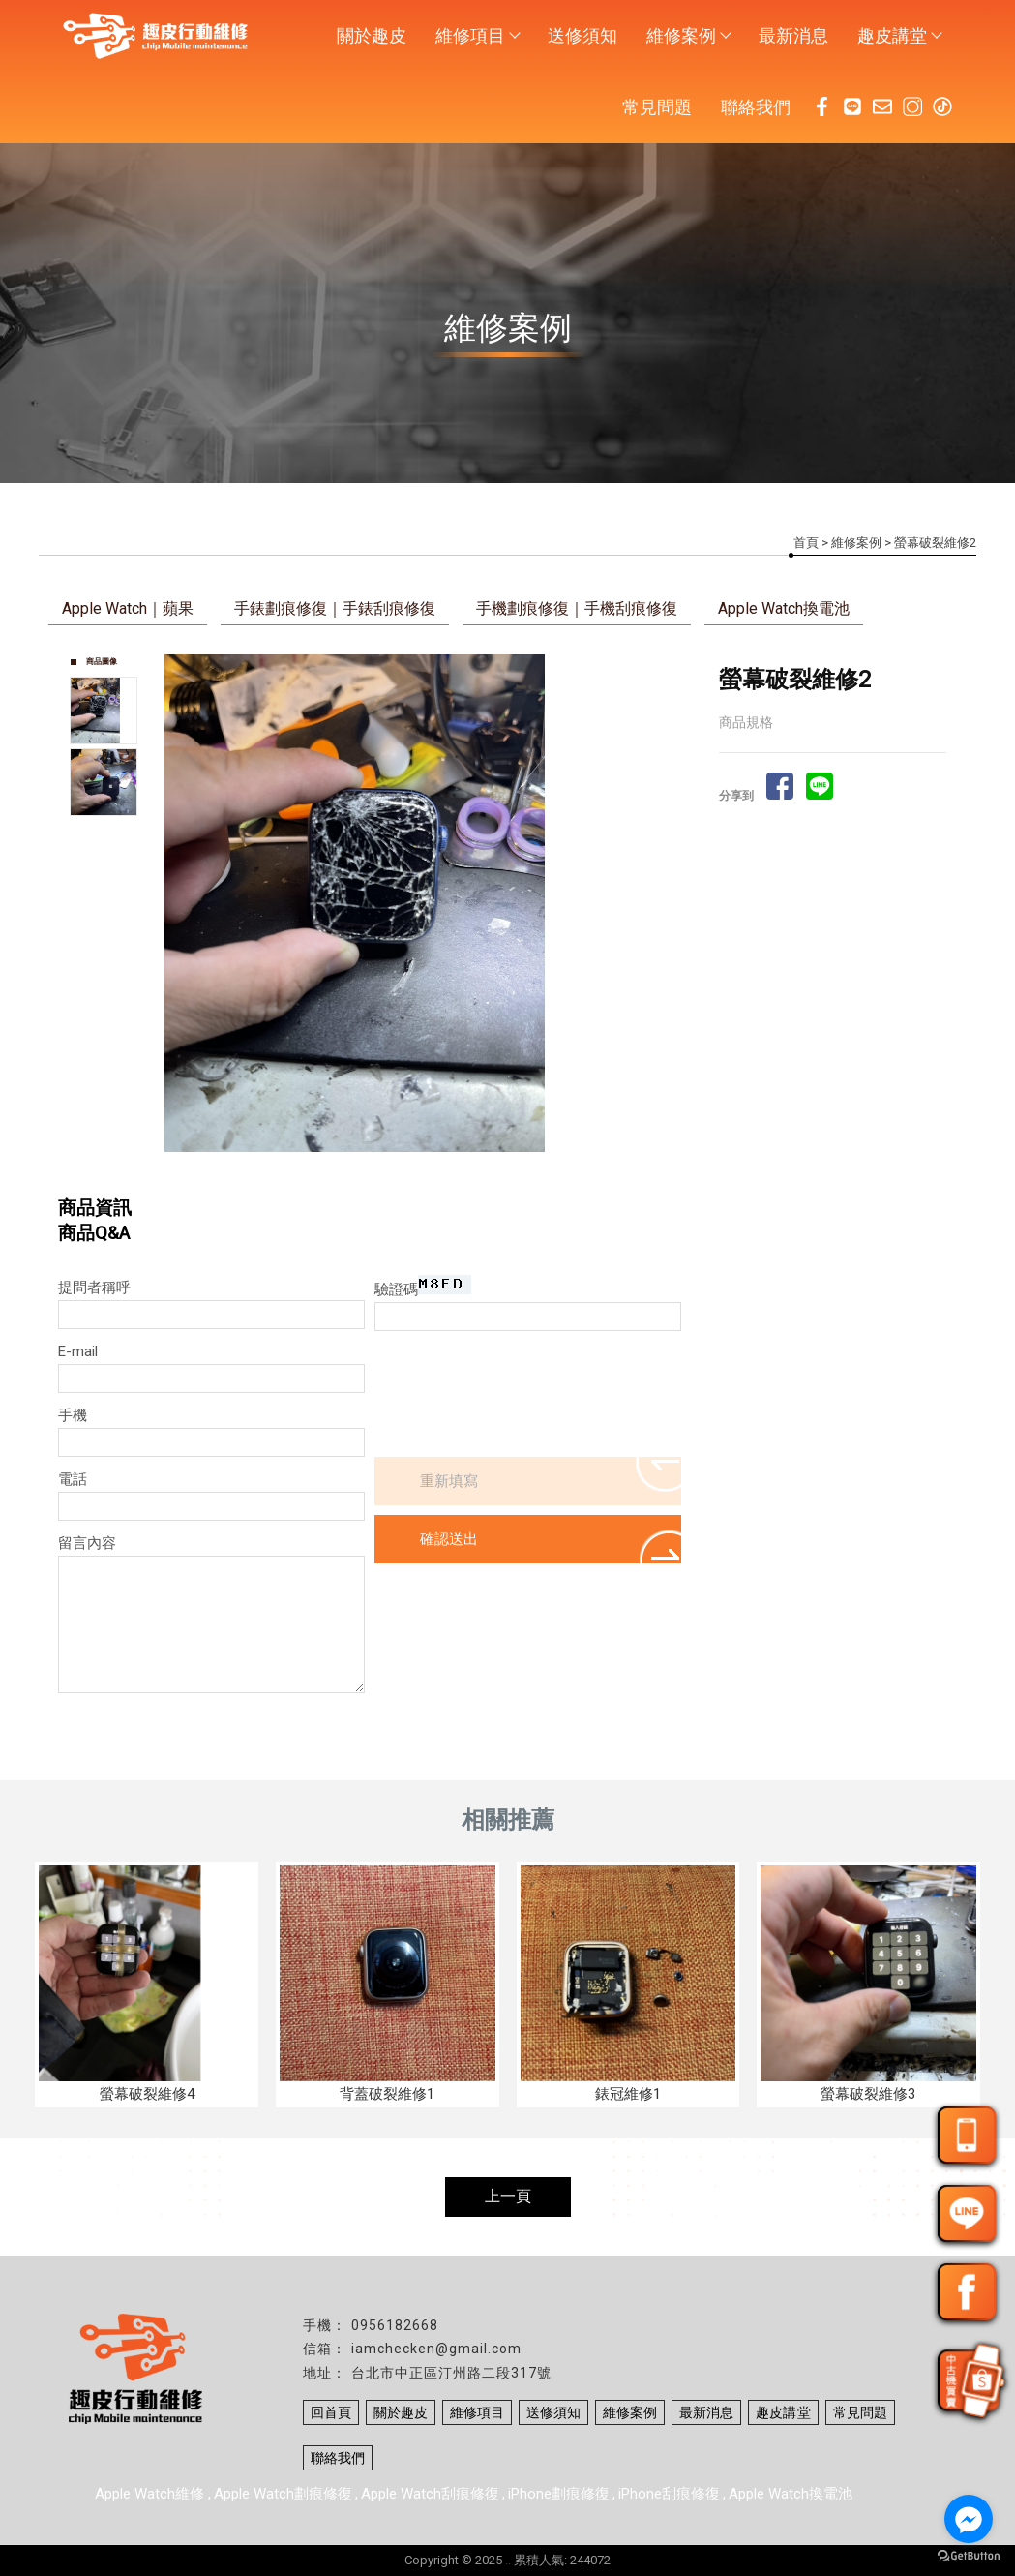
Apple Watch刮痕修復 (430, 2493)
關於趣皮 (371, 35)
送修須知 (582, 35)
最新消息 (793, 35)
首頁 (806, 542)
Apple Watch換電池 (784, 608)
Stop (439, 1172)
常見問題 (657, 107)
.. (508, 2560)
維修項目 (477, 35)
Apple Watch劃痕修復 (283, 2493)
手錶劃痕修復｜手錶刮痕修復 (334, 608)
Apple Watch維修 (151, 2493)
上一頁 (508, 2196)
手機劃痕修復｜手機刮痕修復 (576, 608)
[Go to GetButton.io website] (969, 2556)
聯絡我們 (756, 107)
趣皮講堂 (898, 35)
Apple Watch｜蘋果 (128, 608)
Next (665, 903)
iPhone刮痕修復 (669, 2493)
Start (425, 1172)
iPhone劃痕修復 (559, 2493)
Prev (179, 903)
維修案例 (688, 35)
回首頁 (331, 2412)
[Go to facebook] (968, 2519)
